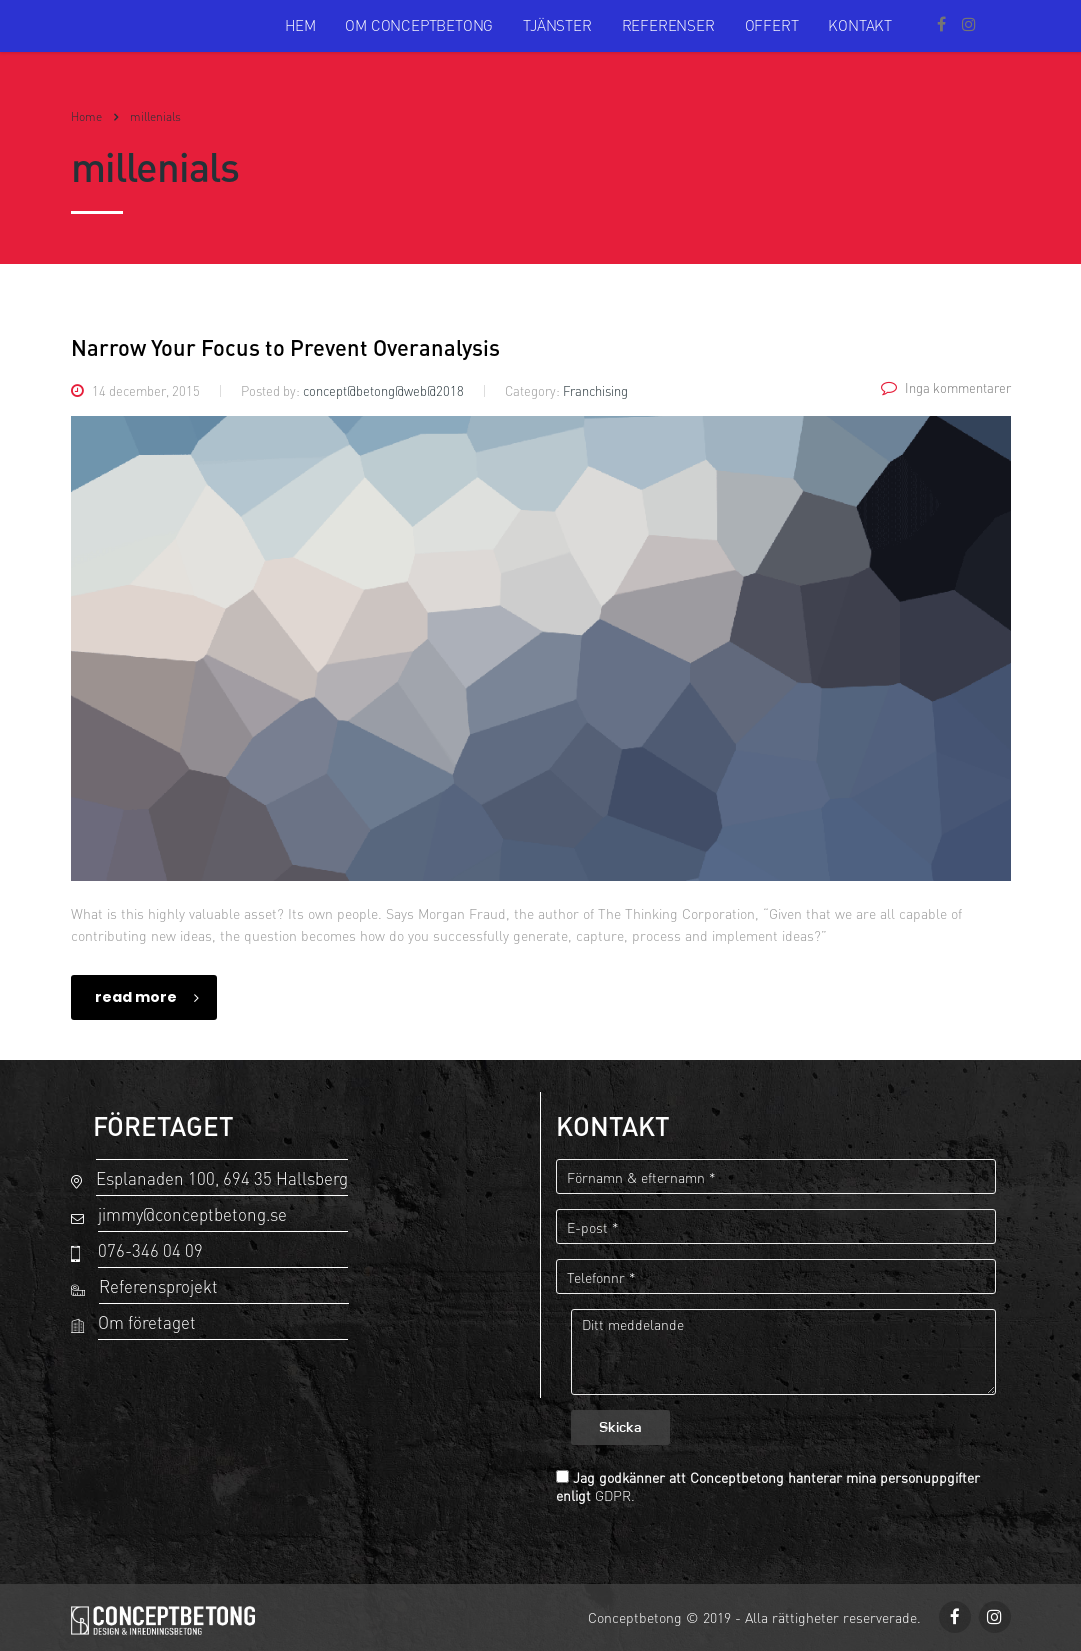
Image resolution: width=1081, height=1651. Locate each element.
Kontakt (860, 25)
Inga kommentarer (946, 388)
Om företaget (147, 1322)
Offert (772, 25)
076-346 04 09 (150, 1250)
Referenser (668, 25)
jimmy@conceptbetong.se (192, 1214)
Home (86, 116)
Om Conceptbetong (419, 25)
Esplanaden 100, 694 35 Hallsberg (222, 1178)
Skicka (620, 1428)
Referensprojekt (158, 1286)
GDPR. (615, 1495)
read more (147, 997)
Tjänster (557, 25)
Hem (300, 25)
